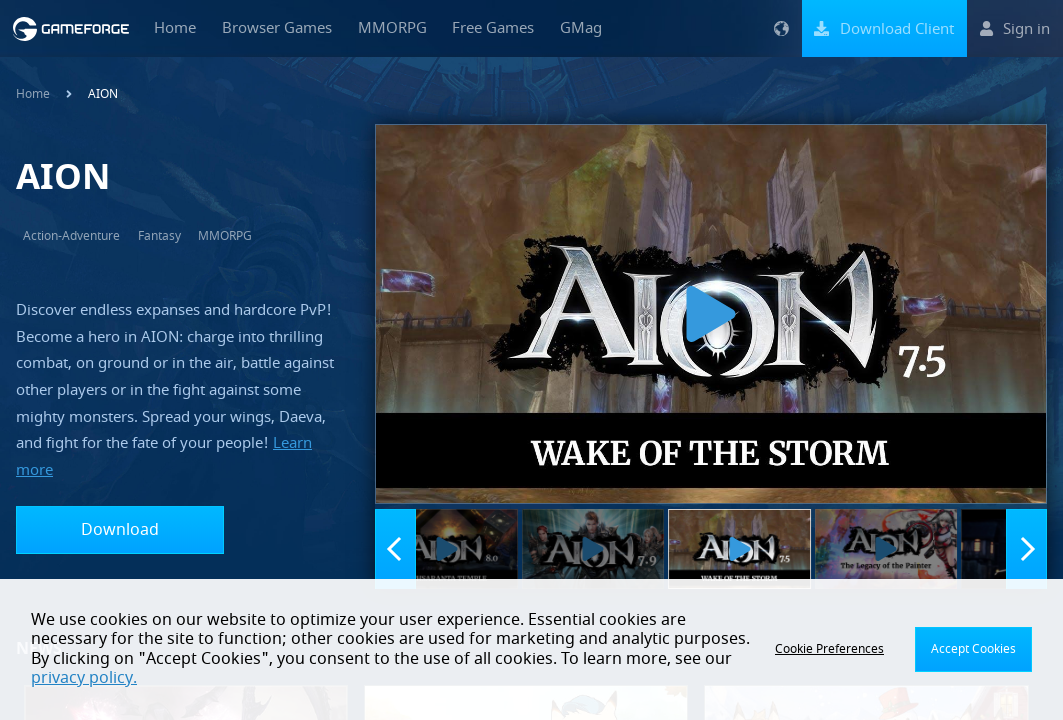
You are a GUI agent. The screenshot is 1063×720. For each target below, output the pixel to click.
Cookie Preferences (829, 649)
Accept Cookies (973, 649)
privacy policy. (84, 678)
